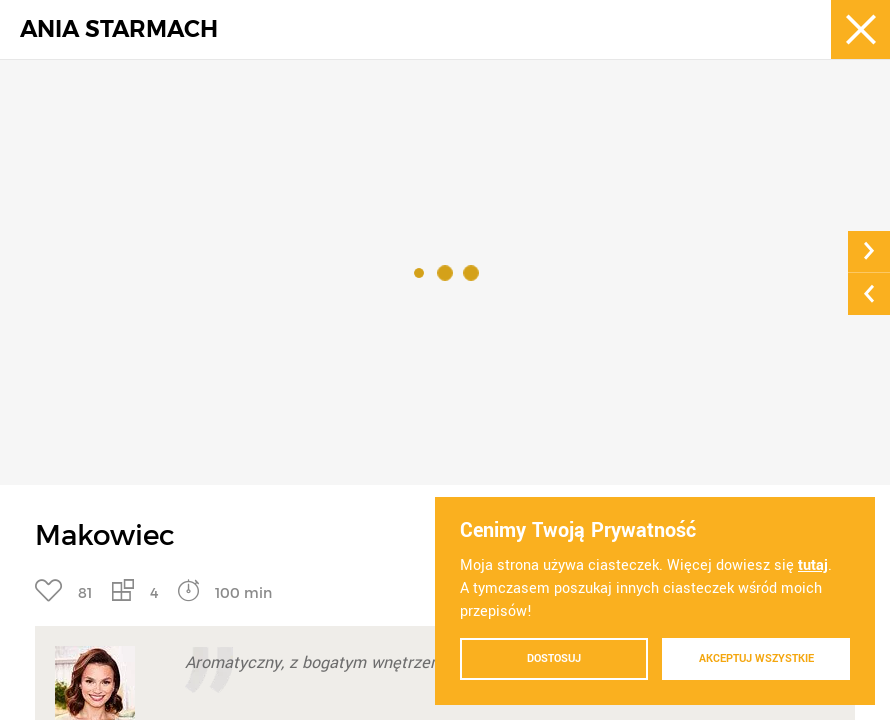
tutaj (813, 565)
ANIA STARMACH (119, 29)
